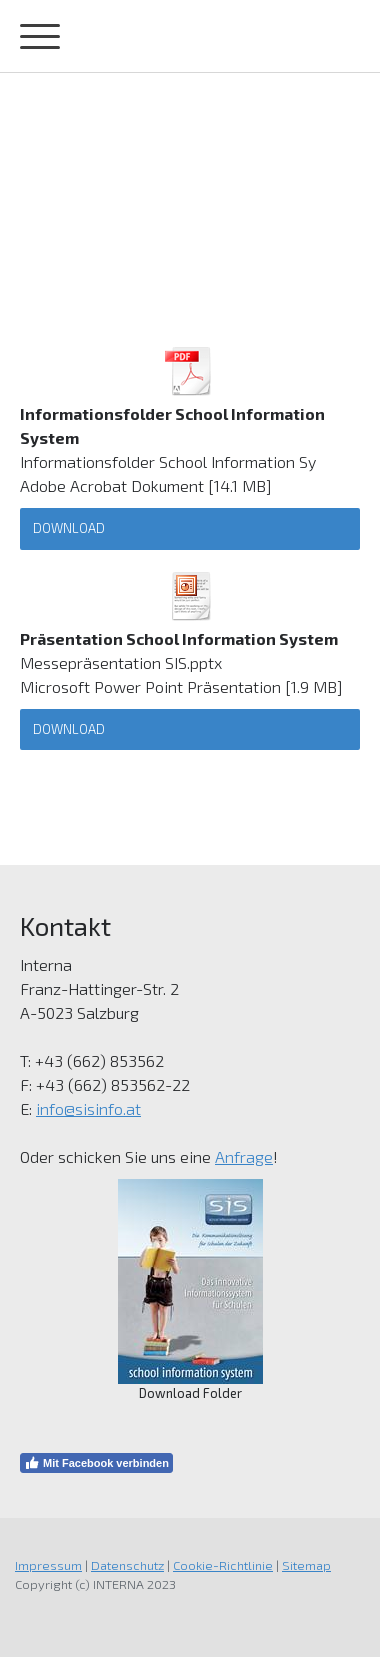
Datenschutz (127, 1565)
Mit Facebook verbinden (96, 1463)
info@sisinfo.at (88, 1108)
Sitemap (306, 1565)
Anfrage (244, 1156)
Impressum (48, 1565)
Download (69, 528)
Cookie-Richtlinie (223, 1565)
